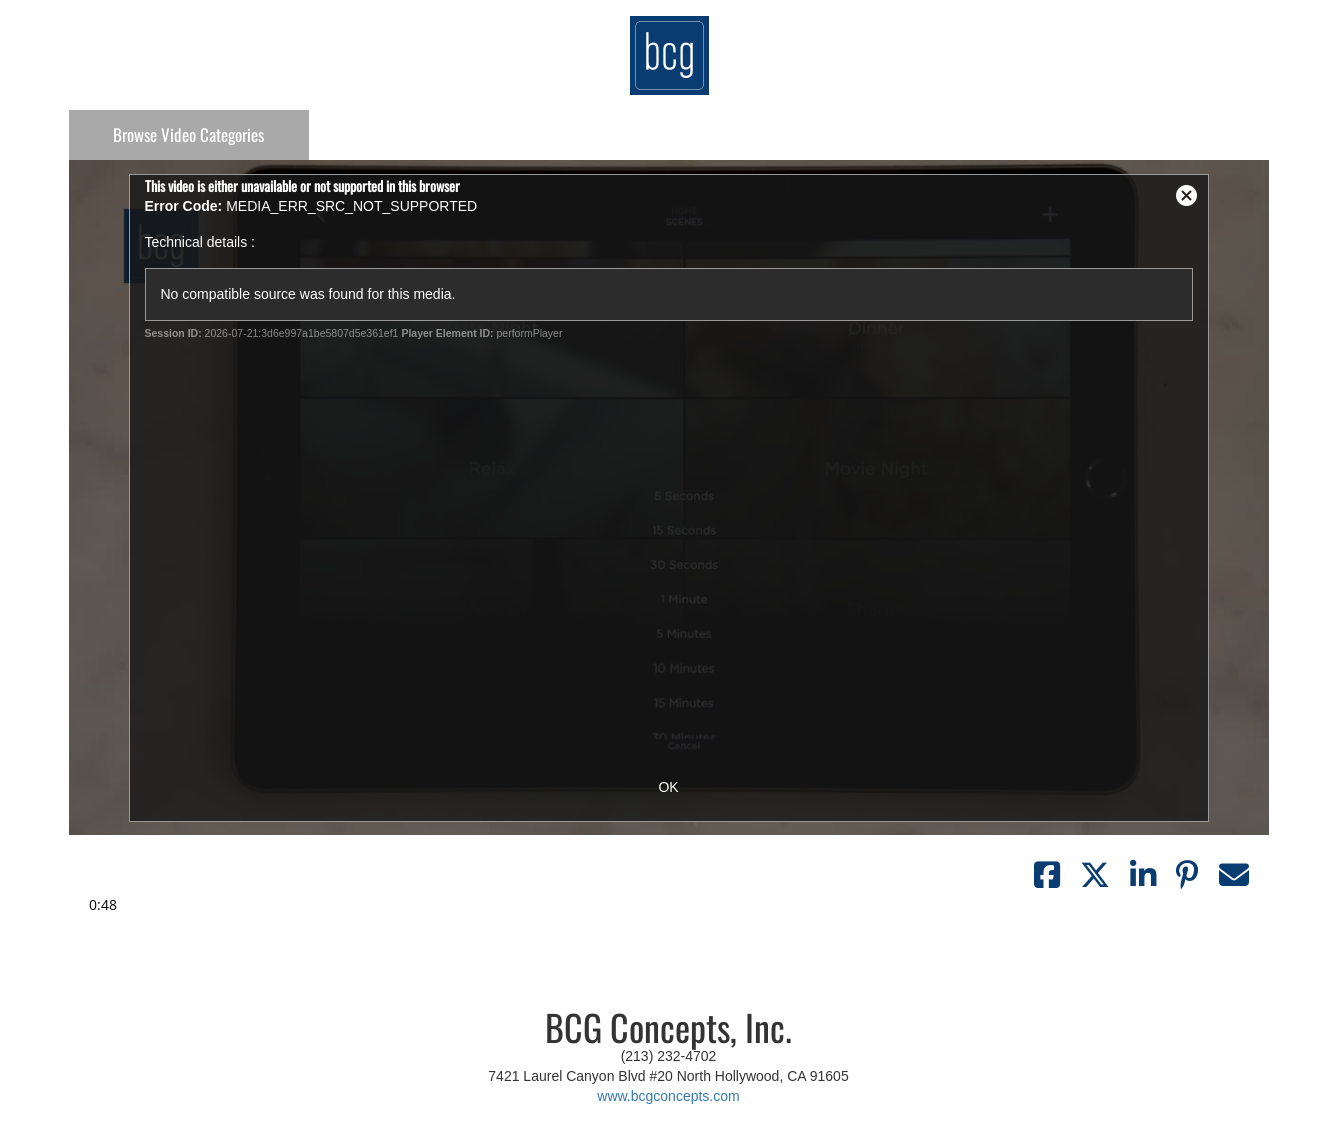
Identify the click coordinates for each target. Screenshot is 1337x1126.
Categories (188, 134)
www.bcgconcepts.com (668, 1096)
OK (668, 787)
